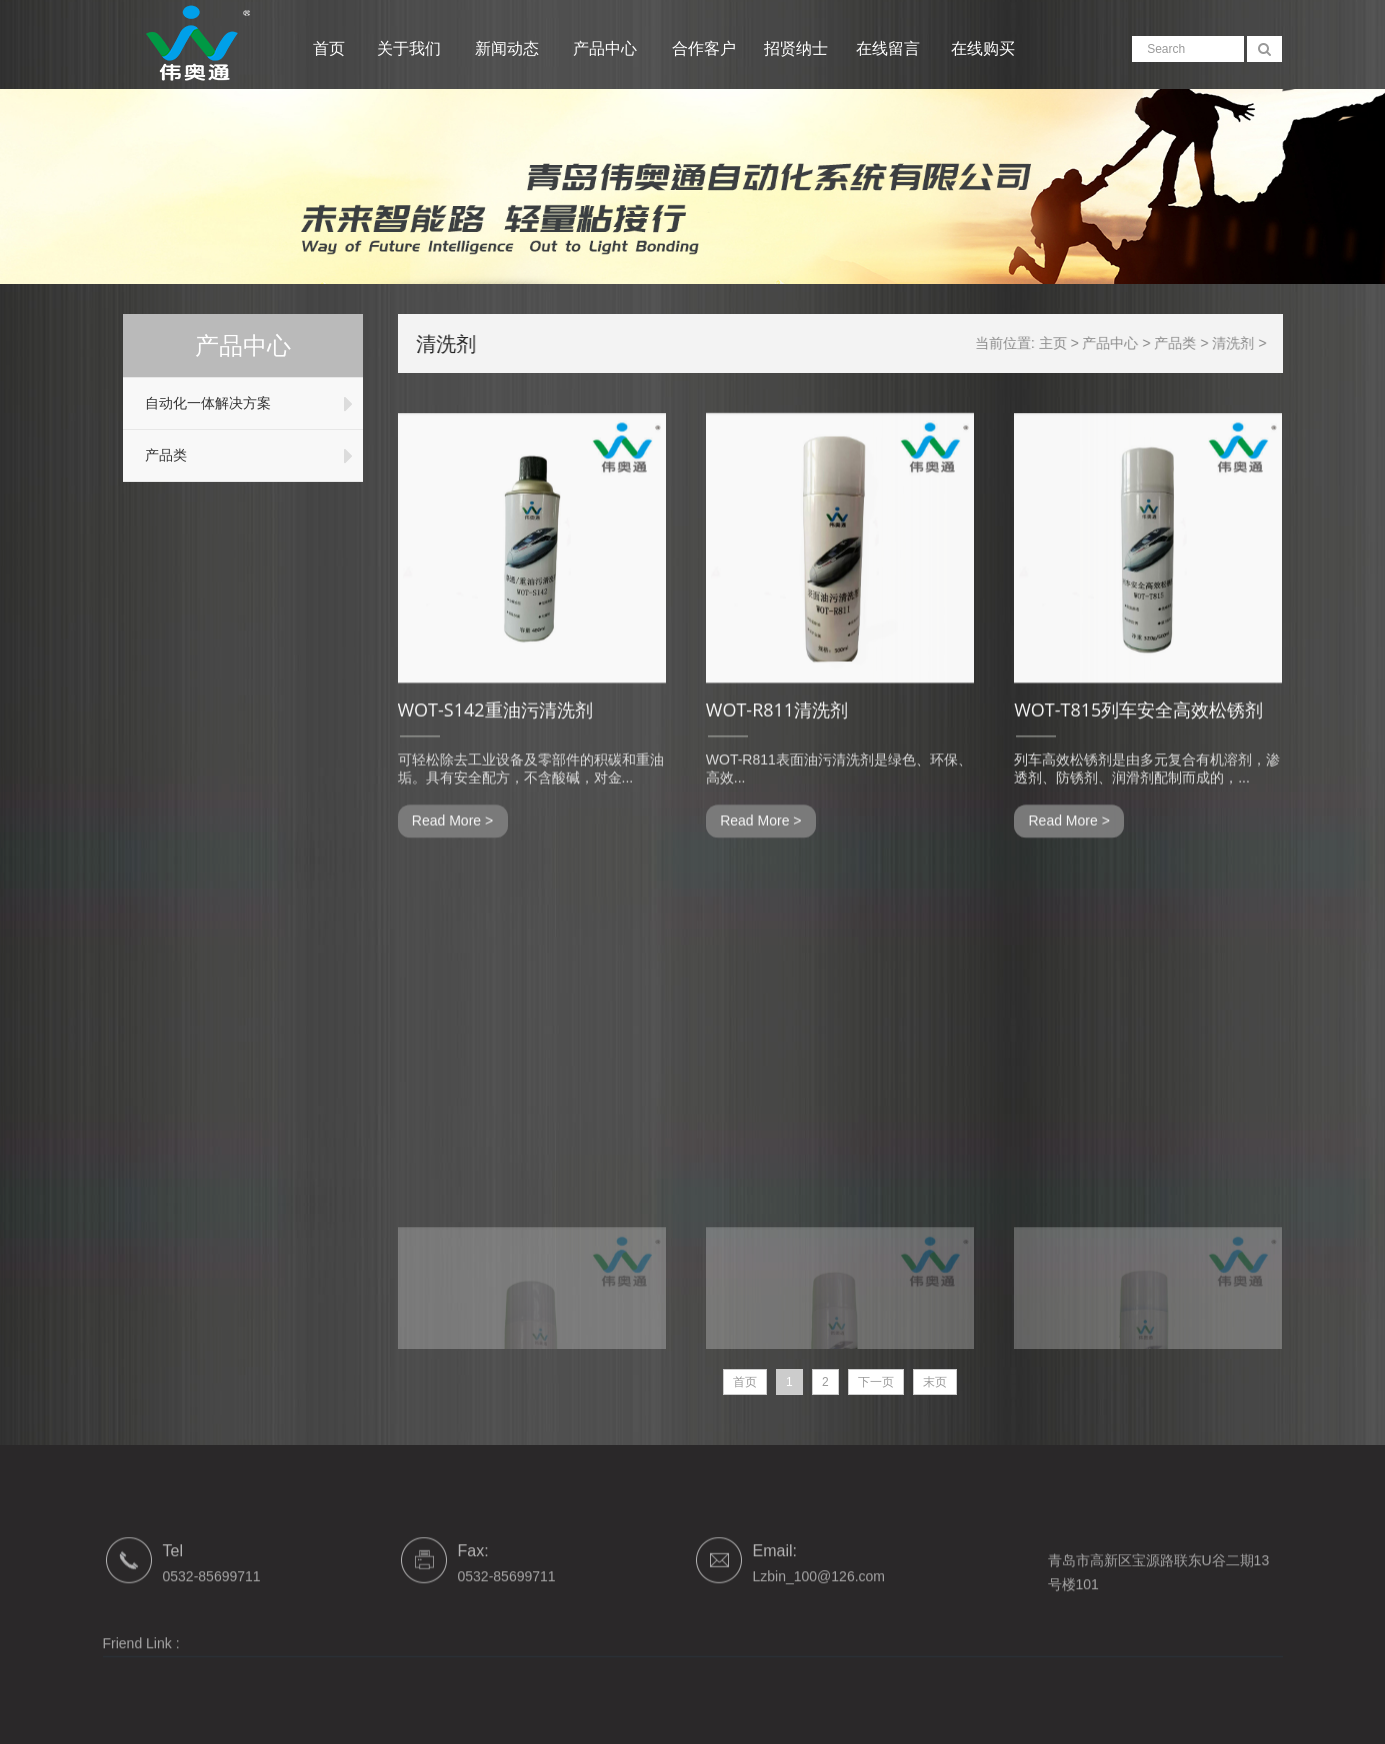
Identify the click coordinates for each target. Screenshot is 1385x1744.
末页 (935, 1382)
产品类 (162, 455)
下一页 (876, 1382)
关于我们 (411, 48)
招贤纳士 (796, 48)
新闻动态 (509, 48)
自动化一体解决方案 (204, 403)
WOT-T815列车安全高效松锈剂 (1138, 736)
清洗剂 (1245, 343)
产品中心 (607, 48)
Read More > (452, 847)
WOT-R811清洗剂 (777, 736)
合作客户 (704, 48)
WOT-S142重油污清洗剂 (495, 736)
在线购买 (983, 48)
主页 (1064, 343)
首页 (329, 48)
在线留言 (888, 48)
